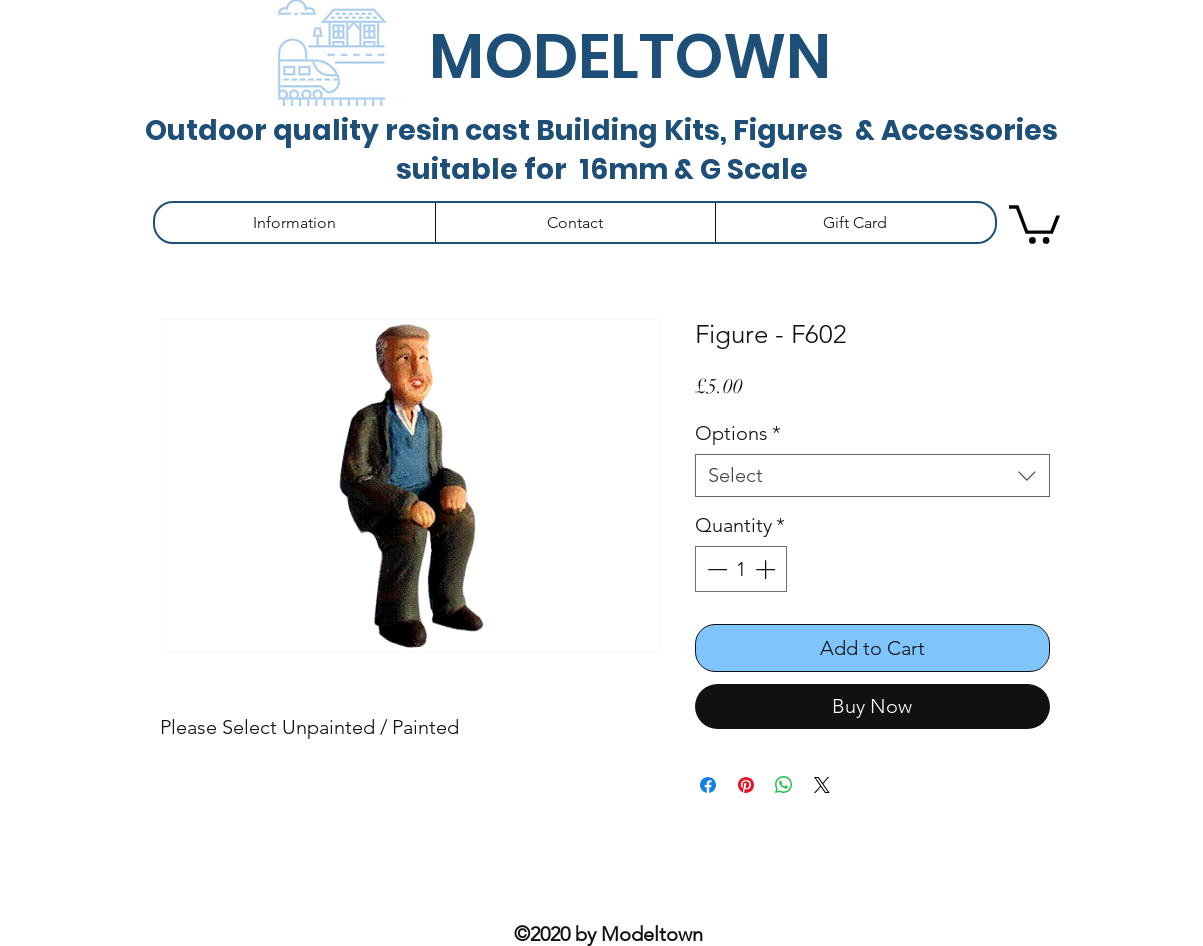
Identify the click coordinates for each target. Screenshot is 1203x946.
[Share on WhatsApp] (784, 785)
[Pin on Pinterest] (746, 785)
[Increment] (767, 569)
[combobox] (872, 475)
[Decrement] (715, 569)
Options (738, 433)
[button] (295, 222)
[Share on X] (822, 785)
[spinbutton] (741, 569)
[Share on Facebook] (708, 785)
